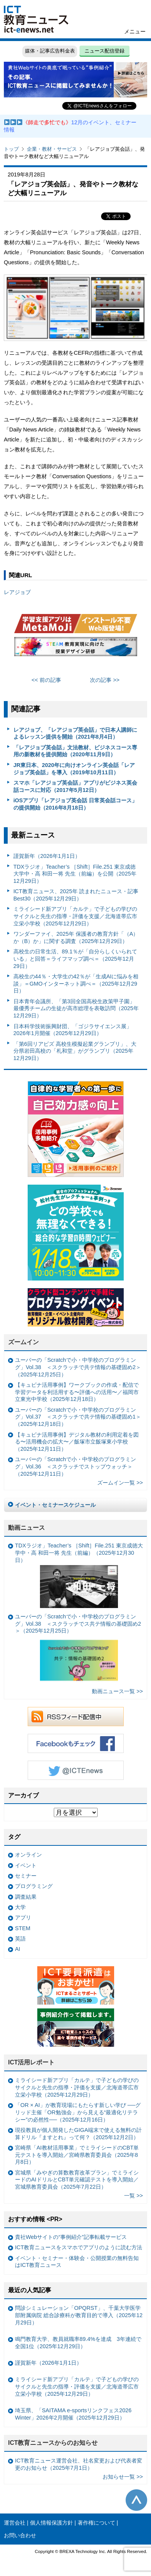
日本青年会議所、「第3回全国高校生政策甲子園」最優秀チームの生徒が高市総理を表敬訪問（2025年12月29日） (76, 1008)
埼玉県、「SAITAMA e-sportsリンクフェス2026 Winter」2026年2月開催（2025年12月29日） (73, 2414)
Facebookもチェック (76, 1743)
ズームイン (23, 1342)
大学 (20, 1907)
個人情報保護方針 (51, 2523)
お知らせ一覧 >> (123, 2477)
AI (17, 1949)
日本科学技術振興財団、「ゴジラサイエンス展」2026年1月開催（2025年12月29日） (72, 1030)
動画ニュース (26, 1527)
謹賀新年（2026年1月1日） (46, 856)
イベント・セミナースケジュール (55, 1505)
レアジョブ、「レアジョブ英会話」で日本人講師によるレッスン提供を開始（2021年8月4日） (75, 733)
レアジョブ (17, 592)
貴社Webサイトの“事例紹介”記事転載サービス (71, 2237)
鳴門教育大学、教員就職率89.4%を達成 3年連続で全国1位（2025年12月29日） (78, 2342)
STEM (22, 1928)
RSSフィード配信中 (76, 1716)
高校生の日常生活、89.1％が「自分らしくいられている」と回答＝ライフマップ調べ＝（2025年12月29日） (75, 958)
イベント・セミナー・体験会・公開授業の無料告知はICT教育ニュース (77, 2261)
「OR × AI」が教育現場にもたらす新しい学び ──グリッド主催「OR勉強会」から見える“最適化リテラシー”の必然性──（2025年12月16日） (78, 2112)
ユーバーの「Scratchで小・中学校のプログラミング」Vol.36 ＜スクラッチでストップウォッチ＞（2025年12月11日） (75, 1466)
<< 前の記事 (46, 680)
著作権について (96, 2523)
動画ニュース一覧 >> (117, 1691)
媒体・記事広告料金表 (50, 51)
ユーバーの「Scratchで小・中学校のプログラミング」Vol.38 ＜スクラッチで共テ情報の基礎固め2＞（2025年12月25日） (78, 1367)
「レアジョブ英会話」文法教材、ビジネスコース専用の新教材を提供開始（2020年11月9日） (75, 751)
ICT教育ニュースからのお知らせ (53, 2442)
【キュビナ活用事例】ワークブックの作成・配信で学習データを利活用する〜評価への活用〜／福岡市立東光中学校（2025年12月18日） (77, 1392)
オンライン (28, 1855)
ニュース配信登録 (104, 51)
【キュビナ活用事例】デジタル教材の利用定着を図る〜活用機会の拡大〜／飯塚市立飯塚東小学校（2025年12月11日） (77, 1442)
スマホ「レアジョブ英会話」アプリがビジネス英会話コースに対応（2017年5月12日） (75, 786)
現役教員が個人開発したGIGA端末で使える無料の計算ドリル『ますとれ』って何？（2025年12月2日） (78, 2133)
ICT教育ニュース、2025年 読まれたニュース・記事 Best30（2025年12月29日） (75, 895)
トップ (11, 149)
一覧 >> (133, 2195)
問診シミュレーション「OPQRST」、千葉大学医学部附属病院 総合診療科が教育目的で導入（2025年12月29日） (79, 2315)
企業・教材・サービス (52, 149)
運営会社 (14, 2523)
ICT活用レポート (31, 2062)
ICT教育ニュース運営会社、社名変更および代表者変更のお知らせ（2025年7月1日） (78, 2464)
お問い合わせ (20, 2535)
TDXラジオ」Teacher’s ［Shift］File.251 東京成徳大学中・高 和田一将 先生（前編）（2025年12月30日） (79, 1575)
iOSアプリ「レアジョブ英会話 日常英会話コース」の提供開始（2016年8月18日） (75, 804)
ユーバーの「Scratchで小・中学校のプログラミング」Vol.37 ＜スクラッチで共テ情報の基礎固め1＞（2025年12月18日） (78, 1417)
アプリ (23, 1917)
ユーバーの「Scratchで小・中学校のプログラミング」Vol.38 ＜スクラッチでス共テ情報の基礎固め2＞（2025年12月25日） (78, 1649)
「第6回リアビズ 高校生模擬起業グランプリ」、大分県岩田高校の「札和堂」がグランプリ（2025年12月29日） (74, 1051)
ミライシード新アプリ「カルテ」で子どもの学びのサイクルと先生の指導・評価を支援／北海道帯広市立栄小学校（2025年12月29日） (75, 916)
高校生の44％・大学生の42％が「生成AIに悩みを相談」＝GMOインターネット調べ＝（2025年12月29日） (76, 983)
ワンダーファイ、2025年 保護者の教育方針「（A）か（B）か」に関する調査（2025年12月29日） (76, 937)
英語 (20, 1939)
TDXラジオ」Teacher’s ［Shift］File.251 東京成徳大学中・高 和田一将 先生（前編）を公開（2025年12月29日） (74, 874)
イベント (26, 1865)
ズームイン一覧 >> (120, 1483)
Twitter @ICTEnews (76, 1770)
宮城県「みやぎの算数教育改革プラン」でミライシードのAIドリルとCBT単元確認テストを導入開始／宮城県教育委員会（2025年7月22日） (77, 2179)
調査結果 (26, 1897)
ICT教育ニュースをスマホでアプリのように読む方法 (78, 2247)
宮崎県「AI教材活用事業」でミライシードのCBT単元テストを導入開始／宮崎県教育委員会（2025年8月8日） (77, 2155)
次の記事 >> (104, 680)
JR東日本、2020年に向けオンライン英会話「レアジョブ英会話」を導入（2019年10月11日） (74, 768)
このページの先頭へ (136, 2500)
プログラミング (34, 1886)
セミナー (26, 1876)
